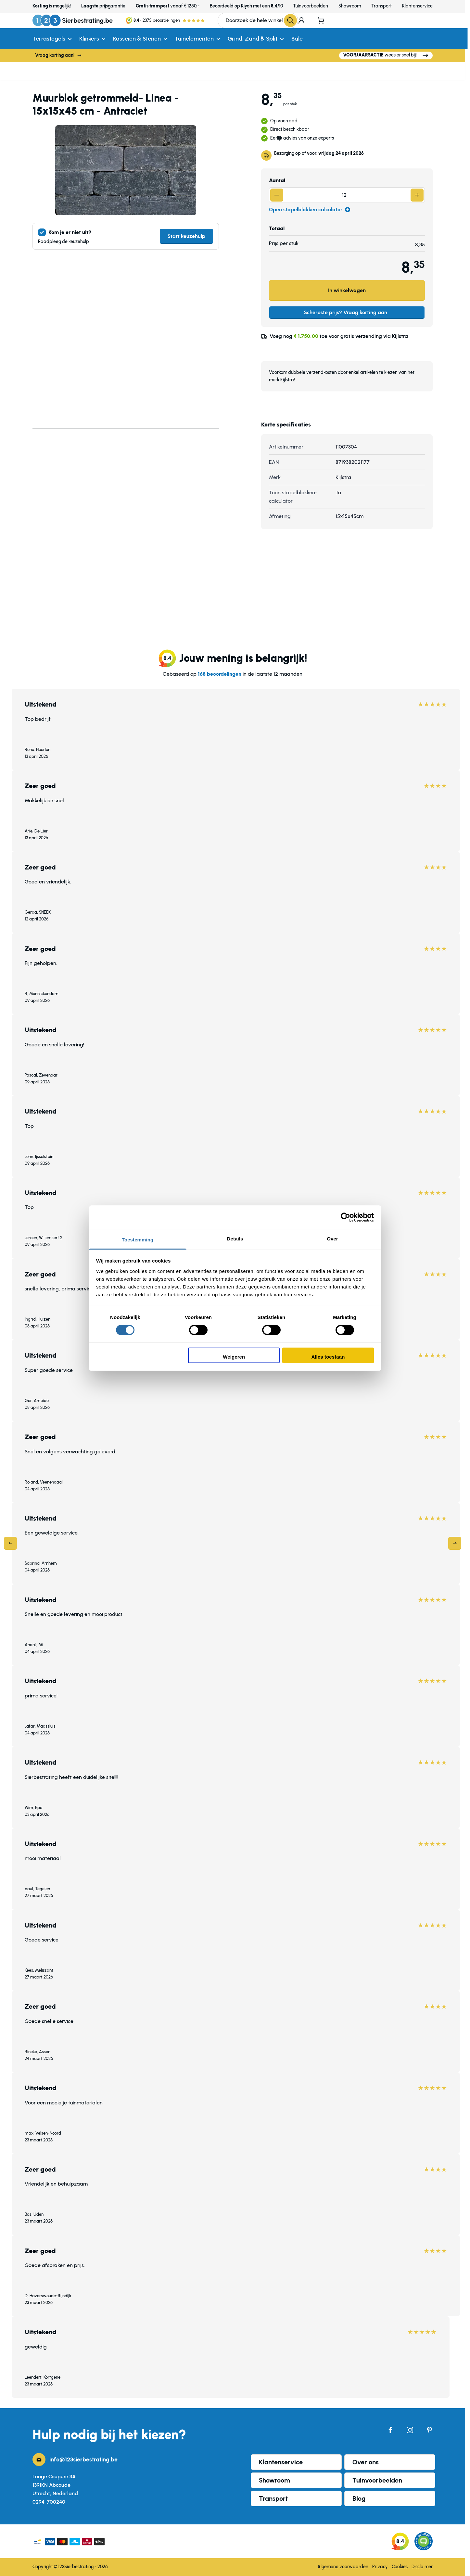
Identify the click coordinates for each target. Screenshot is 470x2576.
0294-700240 (48, 2502)
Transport (381, 6)
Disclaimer (422, 2567)
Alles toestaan (328, 1357)
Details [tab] (235, 1238)
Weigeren (234, 1357)
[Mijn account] (301, 20)
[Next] (454, 1543)
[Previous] (10, 1543)
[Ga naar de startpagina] (72, 20)
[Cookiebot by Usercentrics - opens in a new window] (345, 1217)
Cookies (400, 2567)
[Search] (290, 20)
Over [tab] (332, 1238)
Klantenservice (417, 6)
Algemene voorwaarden (342, 2567)
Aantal (277, 180)
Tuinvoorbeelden (310, 6)
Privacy (380, 2567)
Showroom (349, 6)
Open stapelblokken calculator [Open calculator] (309, 209)
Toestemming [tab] (138, 1239)
